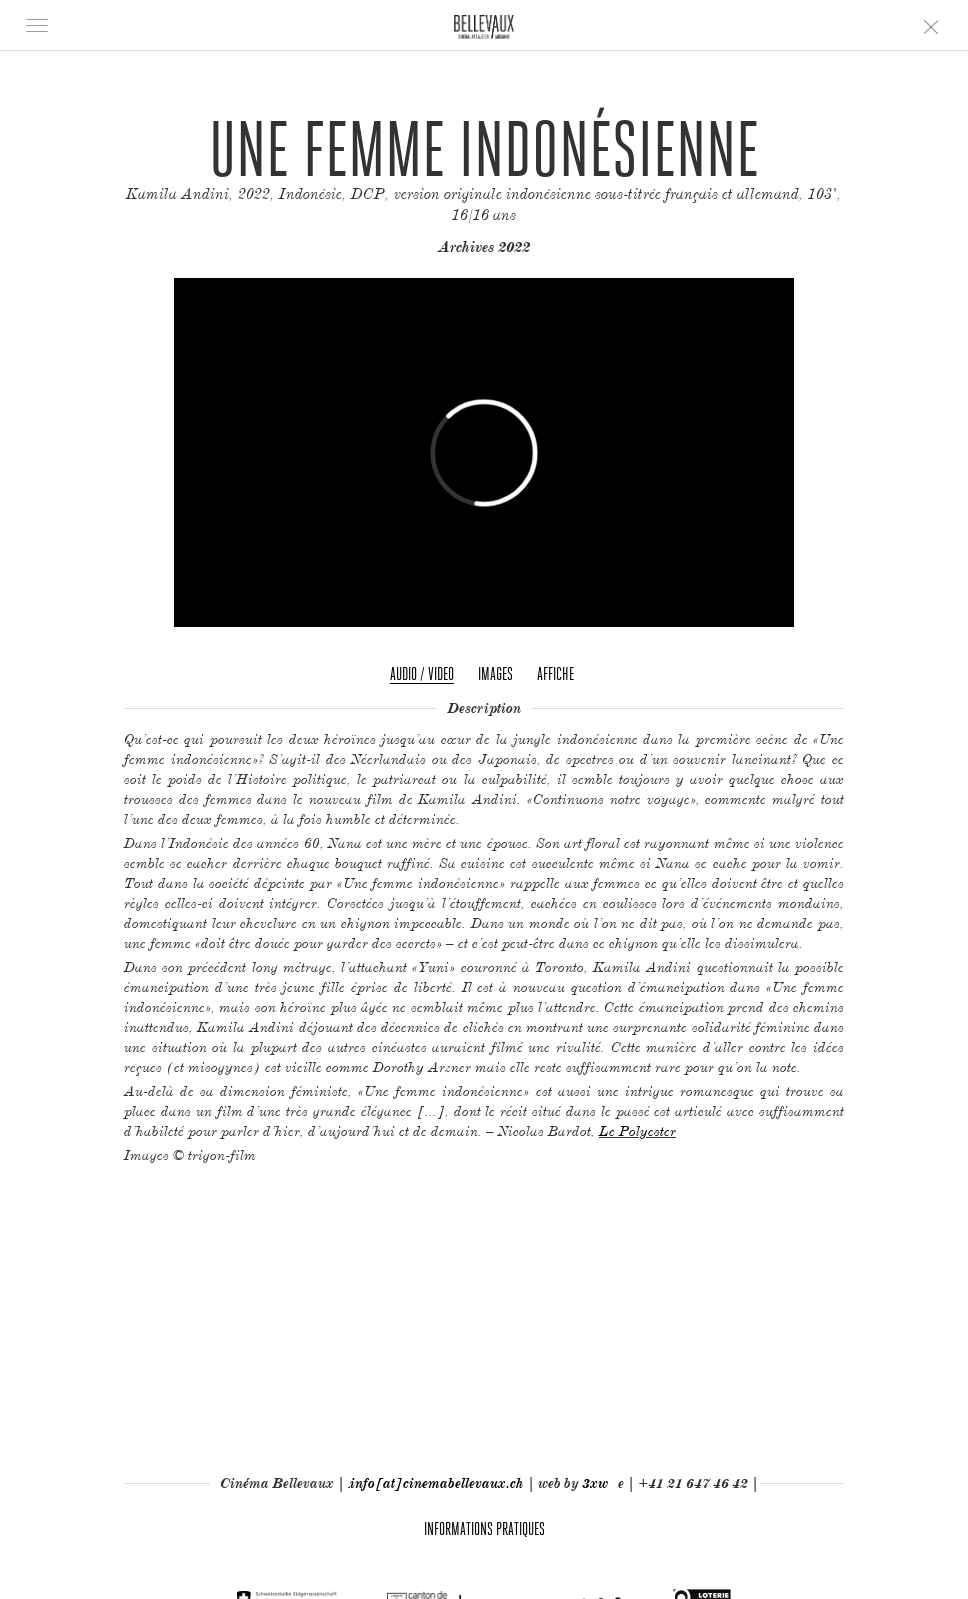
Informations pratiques (484, 1528)
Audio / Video (422, 673)
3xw (595, 1483)
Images (495, 673)
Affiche (555, 673)
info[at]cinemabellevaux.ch (437, 1483)
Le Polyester (637, 1130)
